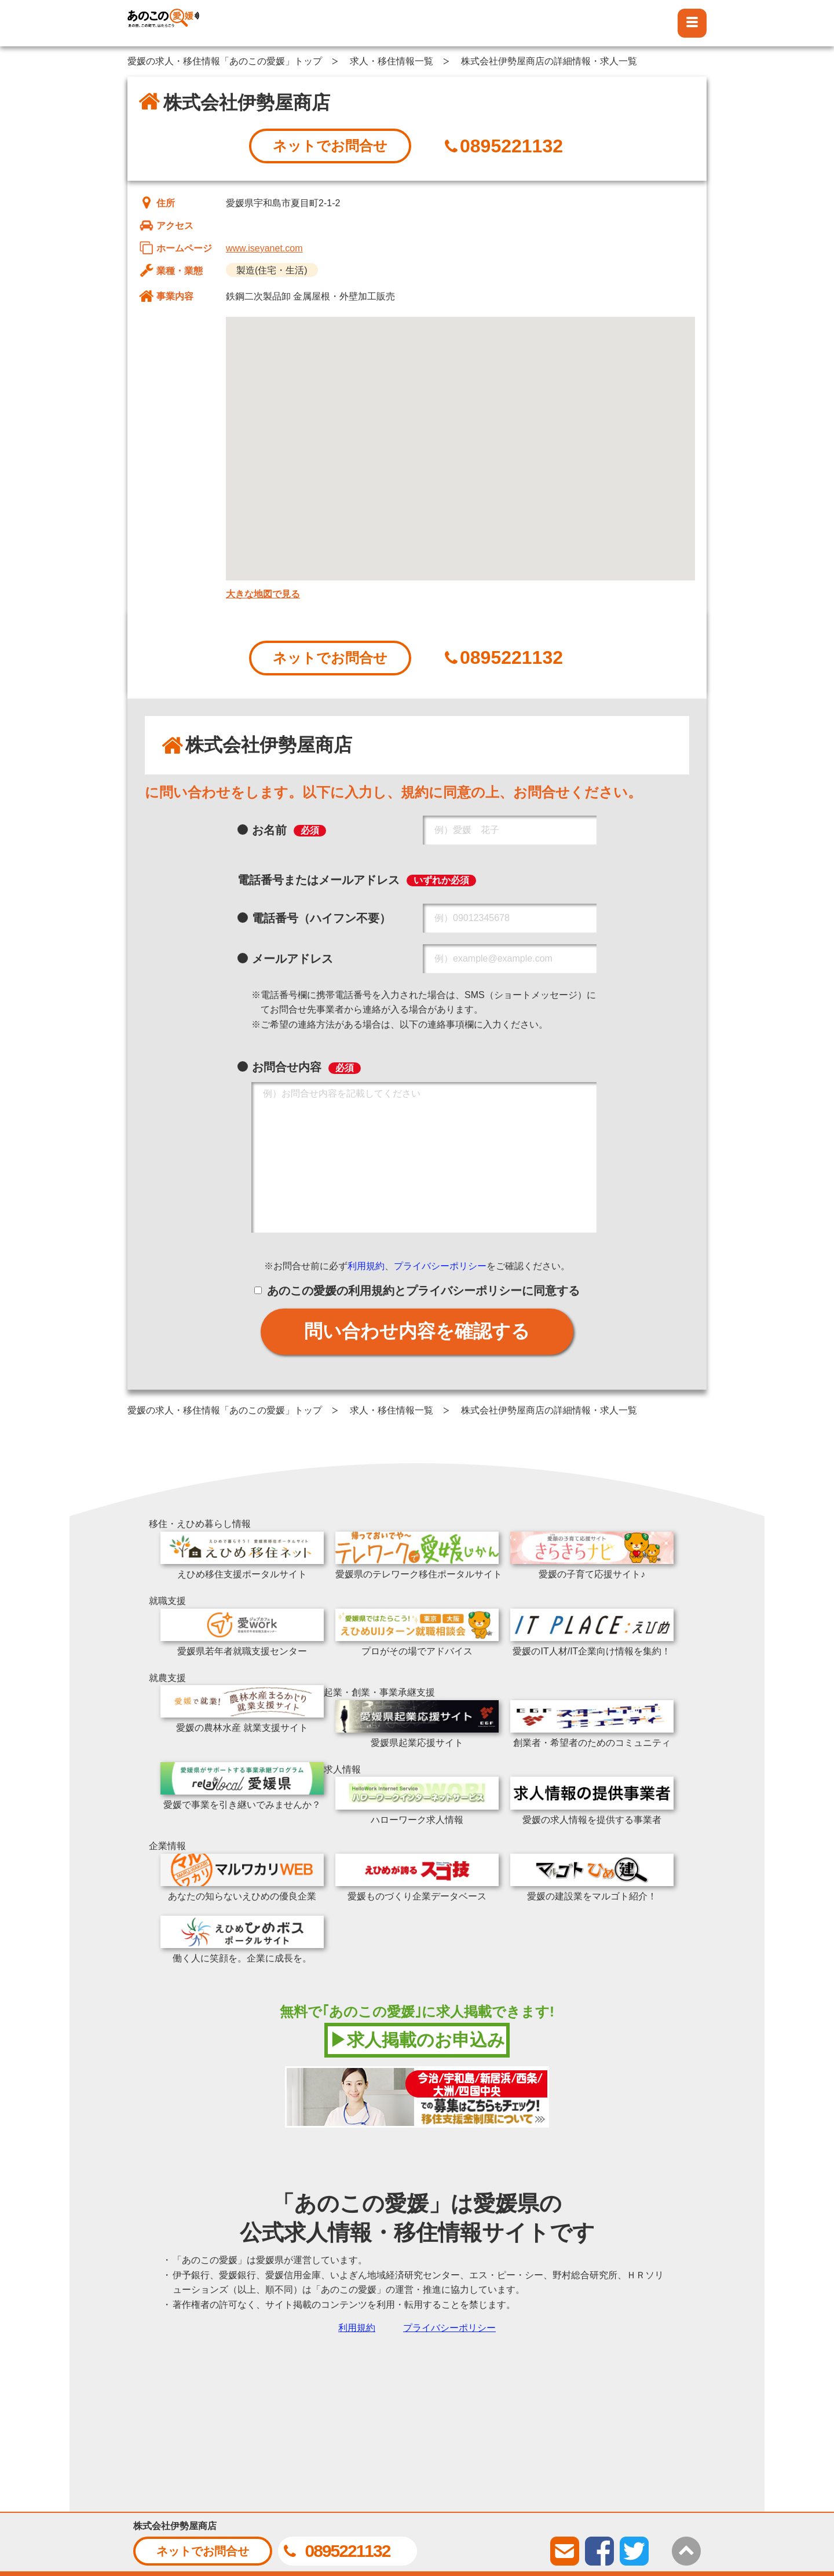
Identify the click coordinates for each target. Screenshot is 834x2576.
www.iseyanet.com (264, 248)
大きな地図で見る (263, 594)
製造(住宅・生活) (272, 270)
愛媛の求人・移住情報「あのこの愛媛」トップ (224, 61)
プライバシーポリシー (440, 1266)
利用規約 (366, 1266)
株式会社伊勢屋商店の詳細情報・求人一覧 (549, 61)
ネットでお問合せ (330, 146)
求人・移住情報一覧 (391, 61)
